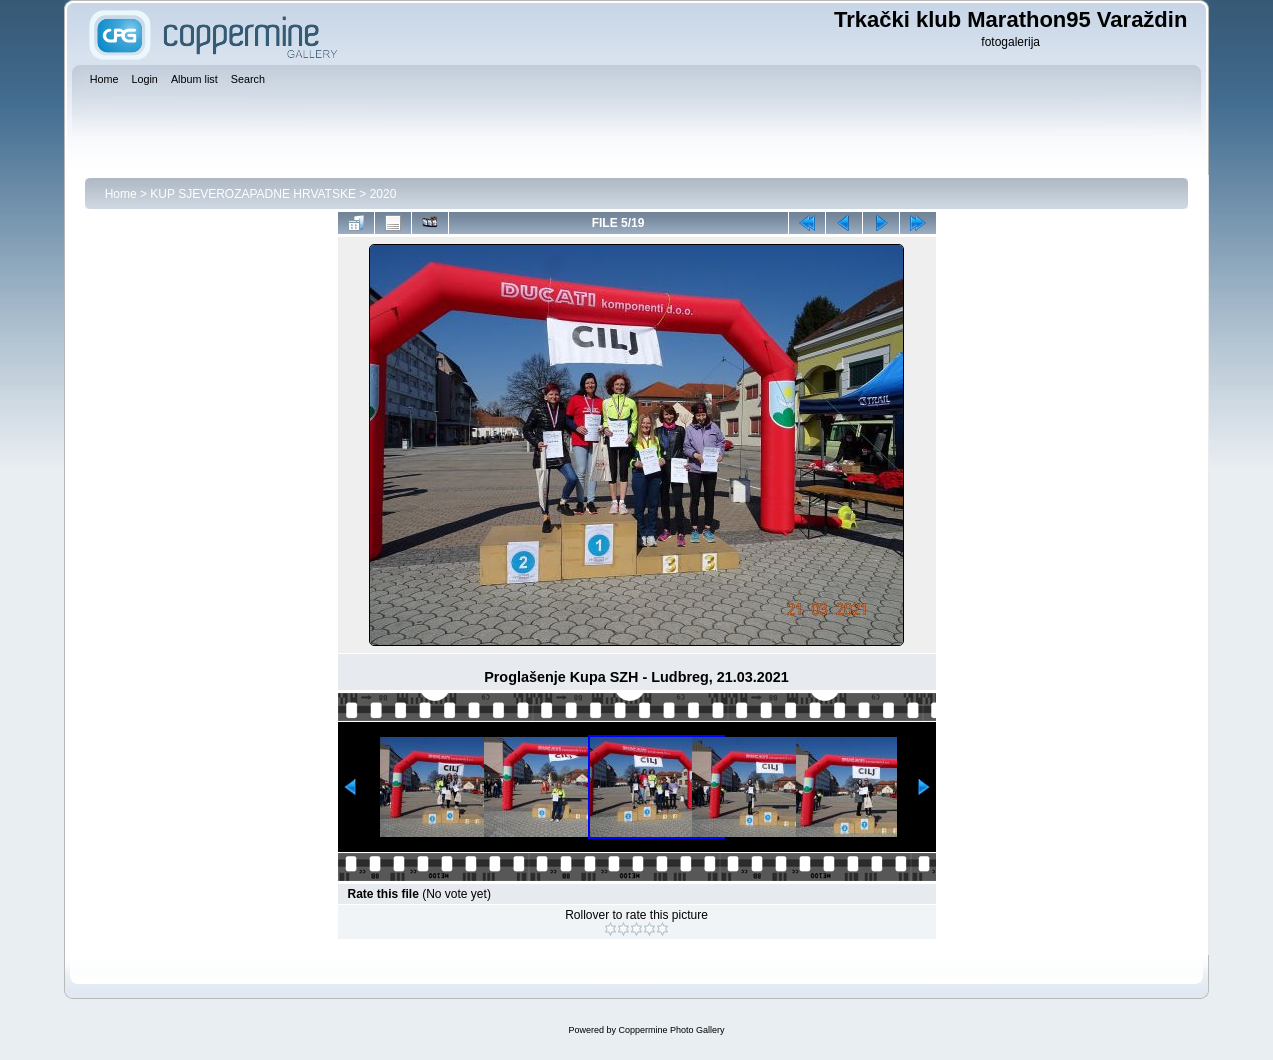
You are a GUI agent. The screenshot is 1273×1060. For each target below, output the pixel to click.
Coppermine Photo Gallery (671, 1030)
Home (121, 194)
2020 (383, 194)
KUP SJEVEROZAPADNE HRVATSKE (253, 194)
